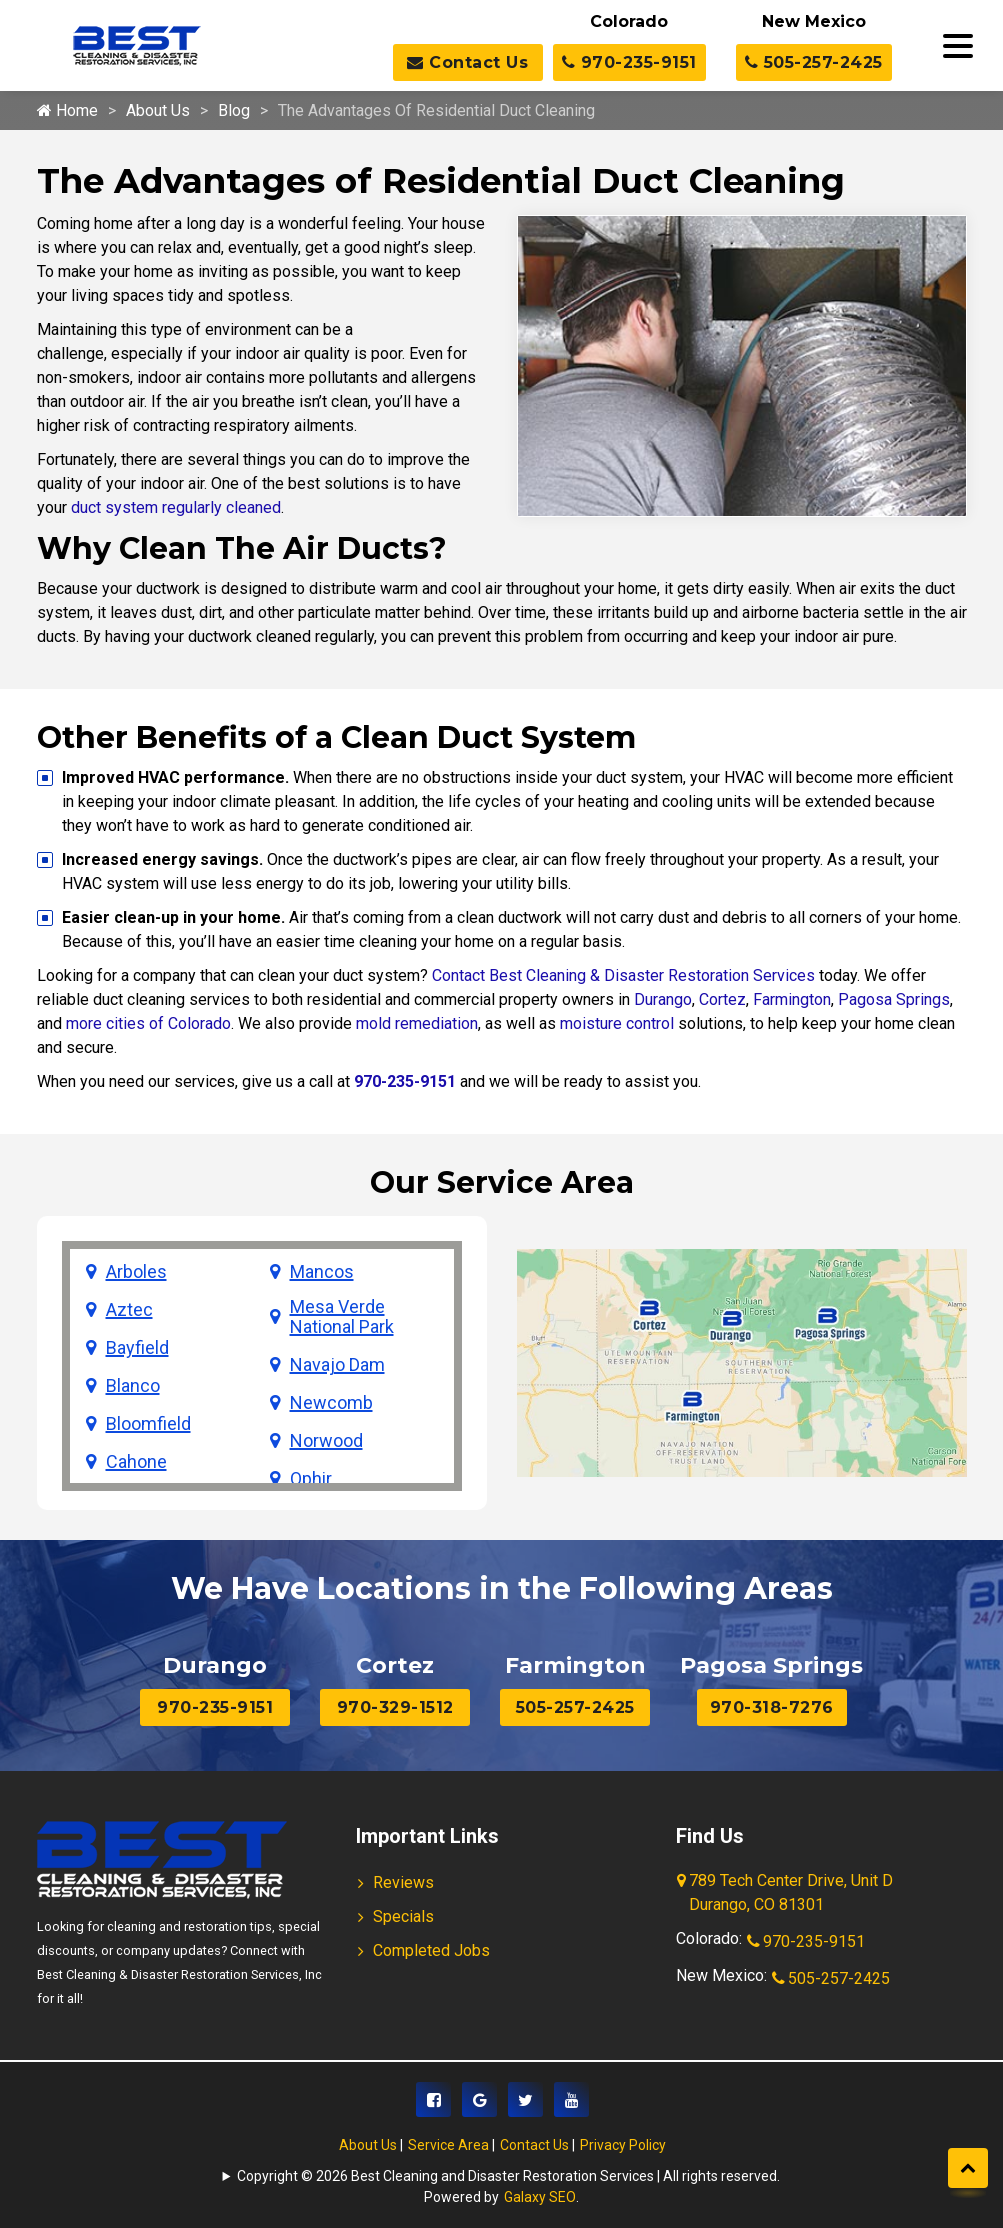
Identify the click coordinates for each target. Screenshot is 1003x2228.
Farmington (792, 999)
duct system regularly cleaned (176, 507)
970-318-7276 (772, 1707)
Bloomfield (148, 1424)
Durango (663, 999)
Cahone (136, 1462)
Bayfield (137, 1348)
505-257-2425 (814, 62)
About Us (158, 110)
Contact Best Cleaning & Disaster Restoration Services (623, 975)
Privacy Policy (623, 2145)
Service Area (448, 2145)
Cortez (722, 999)
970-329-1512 (395, 1707)
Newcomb (331, 1403)
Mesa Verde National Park (342, 1317)
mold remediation (417, 1023)
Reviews (403, 1882)
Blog (234, 110)
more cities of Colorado (148, 1023)
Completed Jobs (431, 1950)
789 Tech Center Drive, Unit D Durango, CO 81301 (786, 1894)
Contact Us (467, 62)
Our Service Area (502, 1182)
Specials (403, 1916)
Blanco (133, 1386)
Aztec (129, 1310)
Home (67, 110)
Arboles (136, 1272)
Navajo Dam (337, 1365)
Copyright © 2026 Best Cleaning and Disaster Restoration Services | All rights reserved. (508, 2176)
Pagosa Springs (894, 999)
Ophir (311, 1479)
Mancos (322, 1272)
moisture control (617, 1023)
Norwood (326, 1441)
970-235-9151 (629, 62)
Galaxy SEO (540, 2197)
